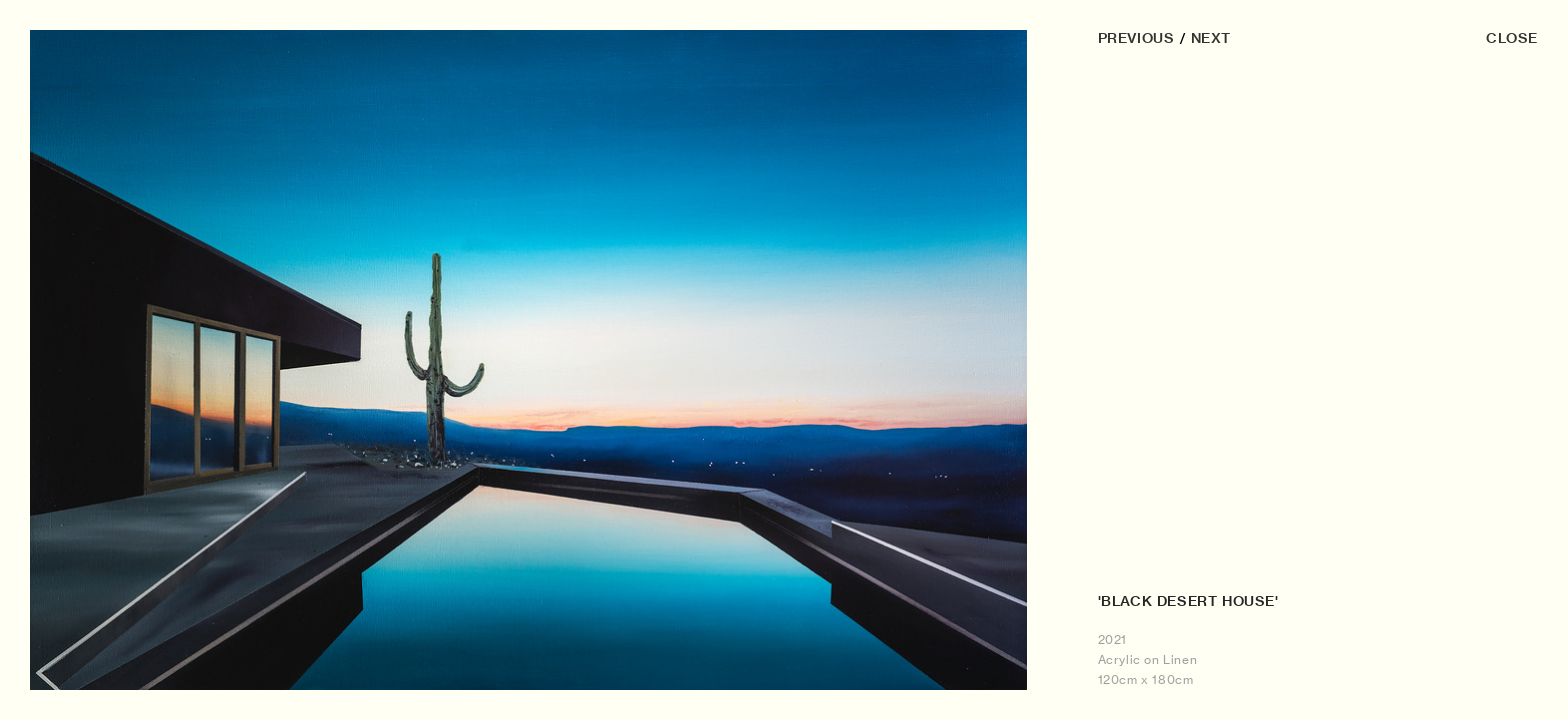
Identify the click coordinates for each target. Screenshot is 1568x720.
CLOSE (1512, 38)
